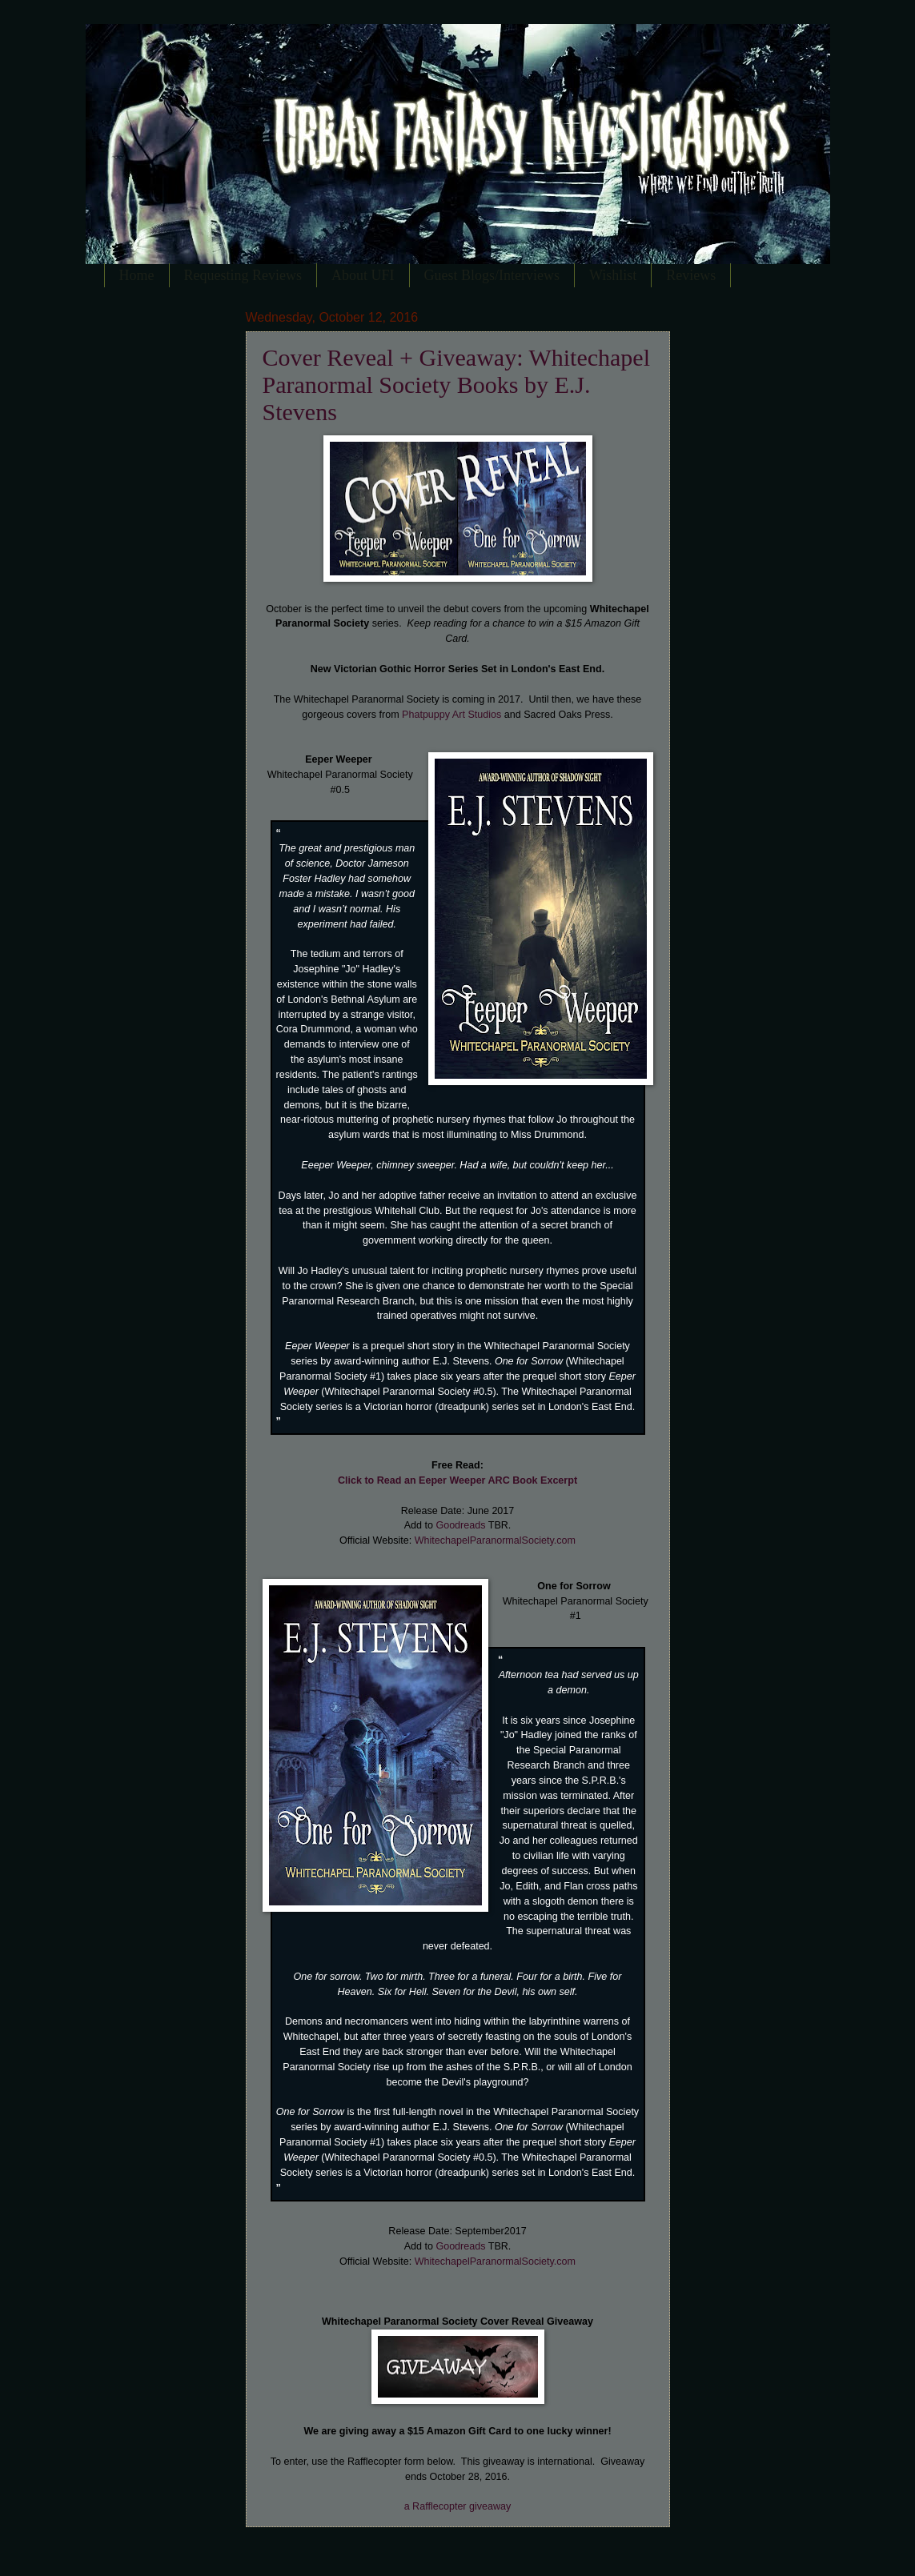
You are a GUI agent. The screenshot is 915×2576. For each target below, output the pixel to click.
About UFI (363, 275)
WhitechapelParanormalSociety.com (495, 1540)
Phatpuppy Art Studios (451, 714)
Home (137, 275)
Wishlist (612, 275)
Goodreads (460, 1525)
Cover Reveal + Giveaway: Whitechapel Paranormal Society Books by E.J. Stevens (457, 384)
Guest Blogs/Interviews (492, 275)
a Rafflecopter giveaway (458, 2506)
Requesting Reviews (243, 275)
